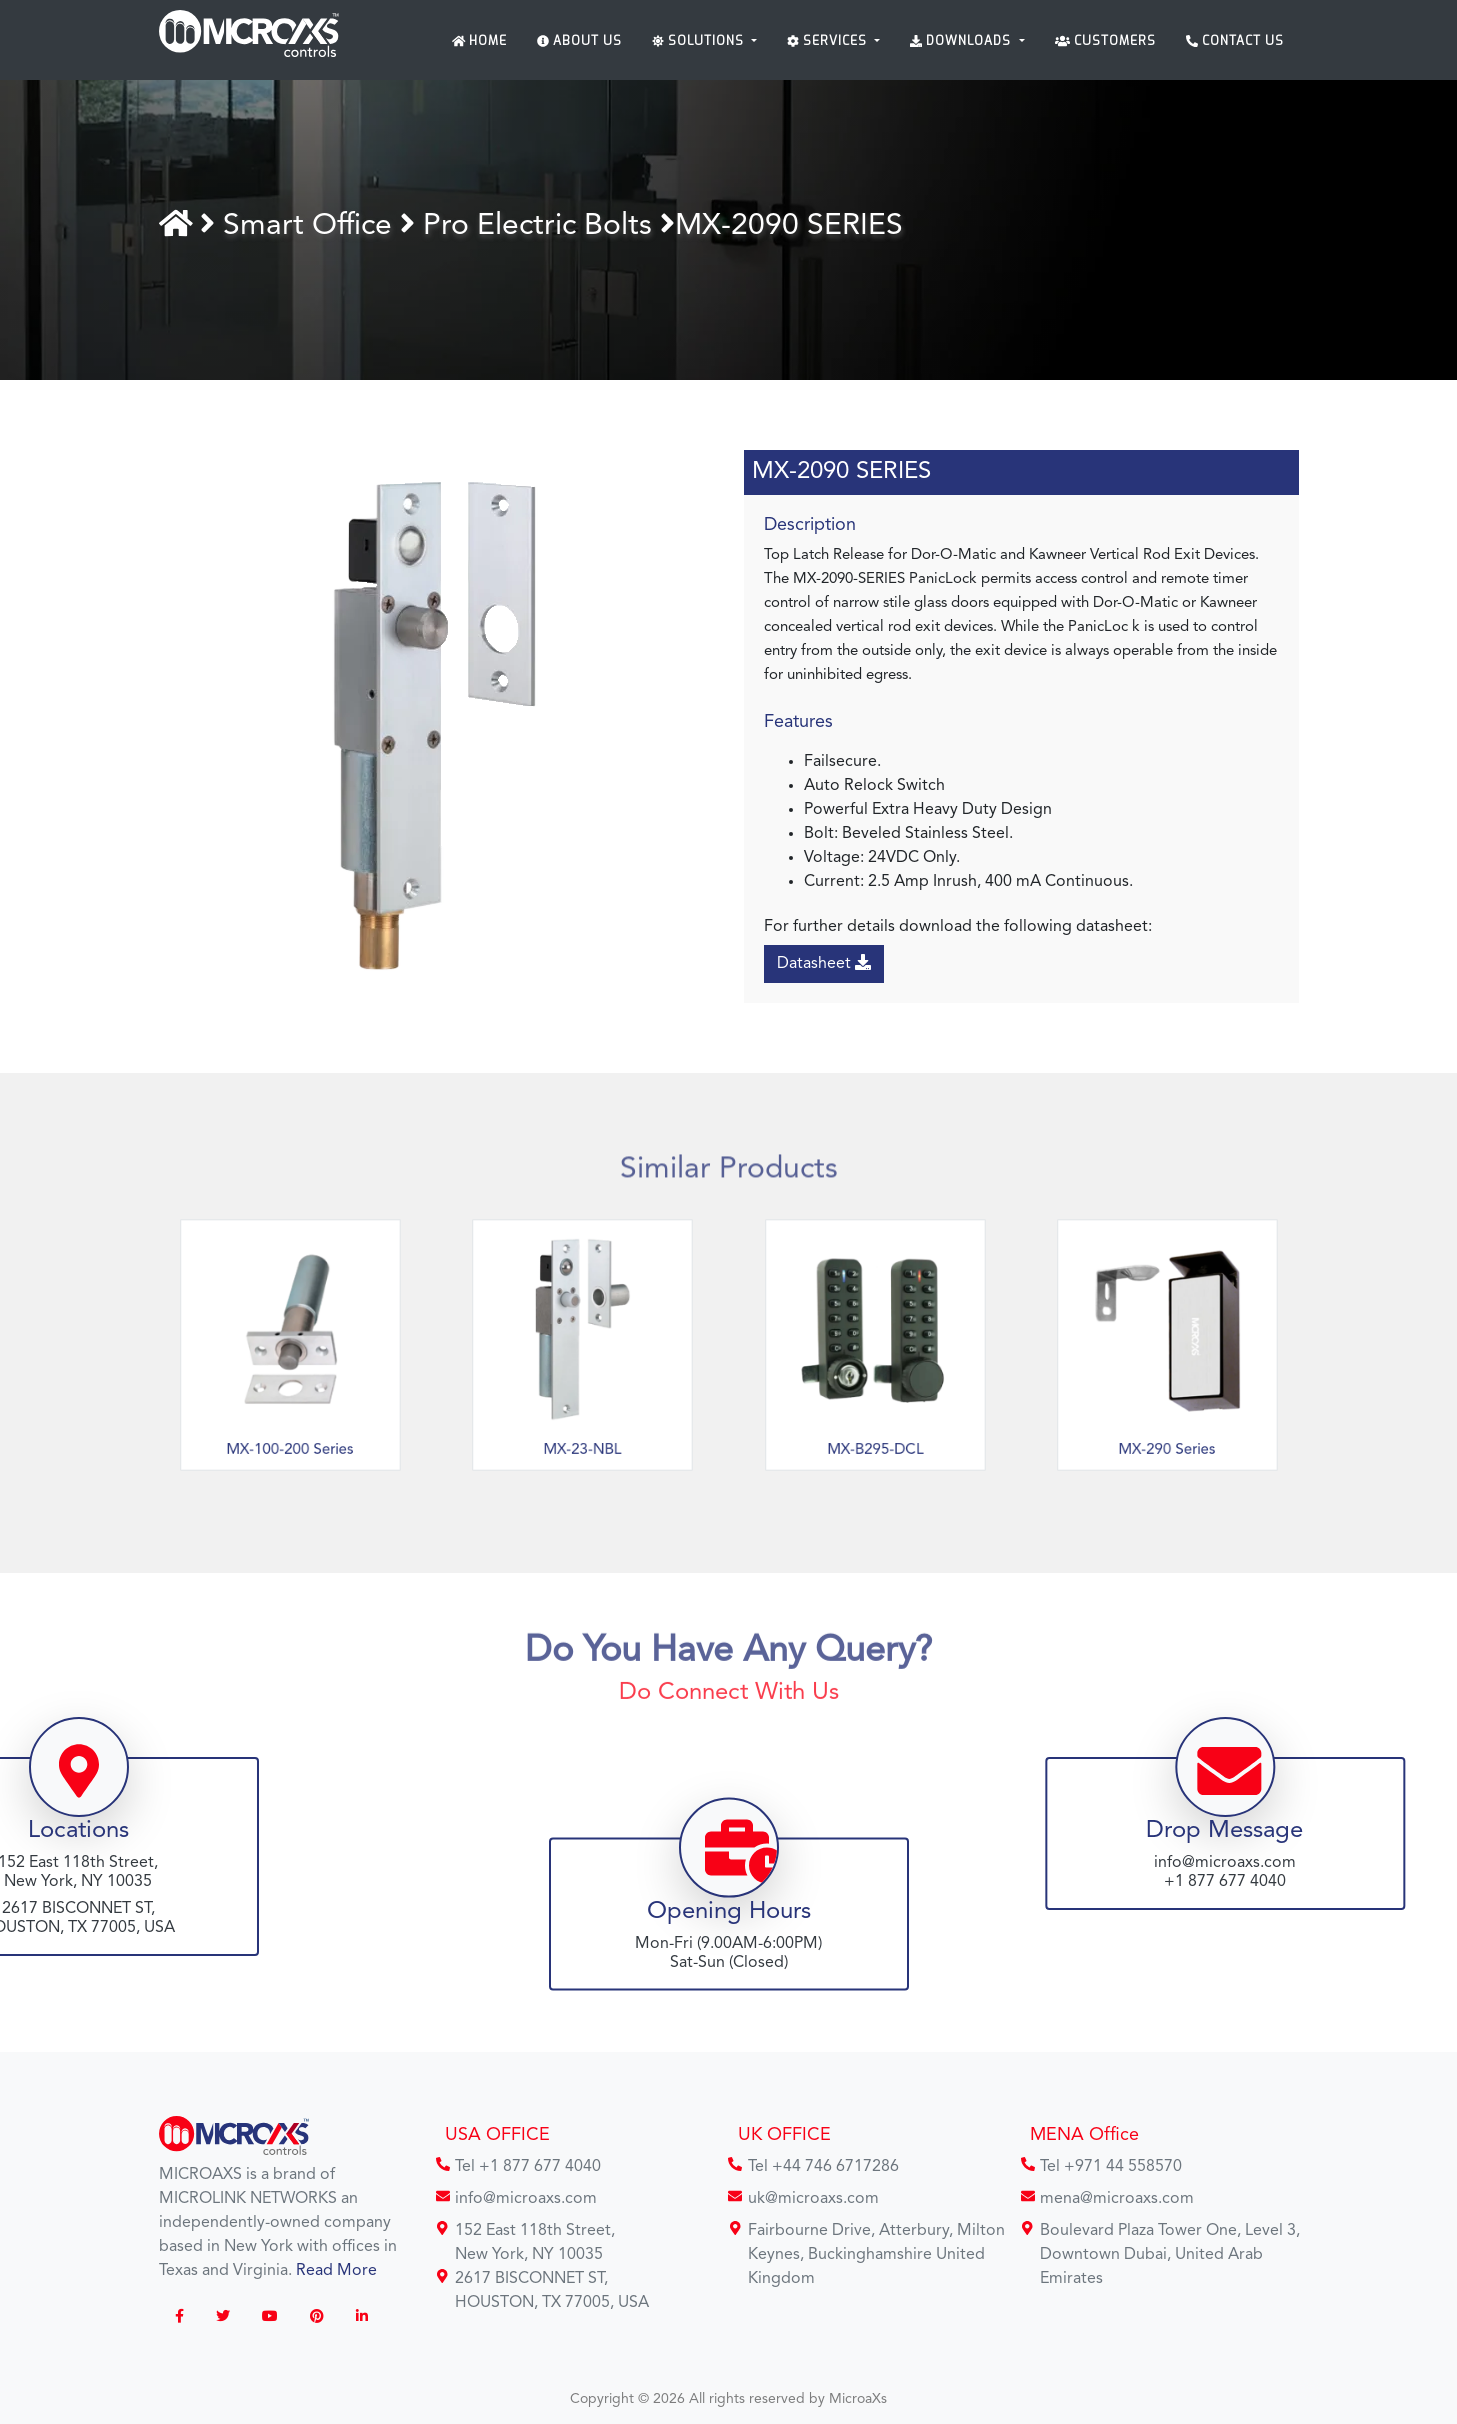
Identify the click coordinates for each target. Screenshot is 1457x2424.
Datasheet (828, 963)
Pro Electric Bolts (550, 226)
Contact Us (1235, 41)
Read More (336, 2271)
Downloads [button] (962, 41)
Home (480, 41)
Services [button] (829, 41)
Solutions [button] (700, 41)
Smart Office (320, 226)
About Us (579, 41)
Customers (1105, 41)
